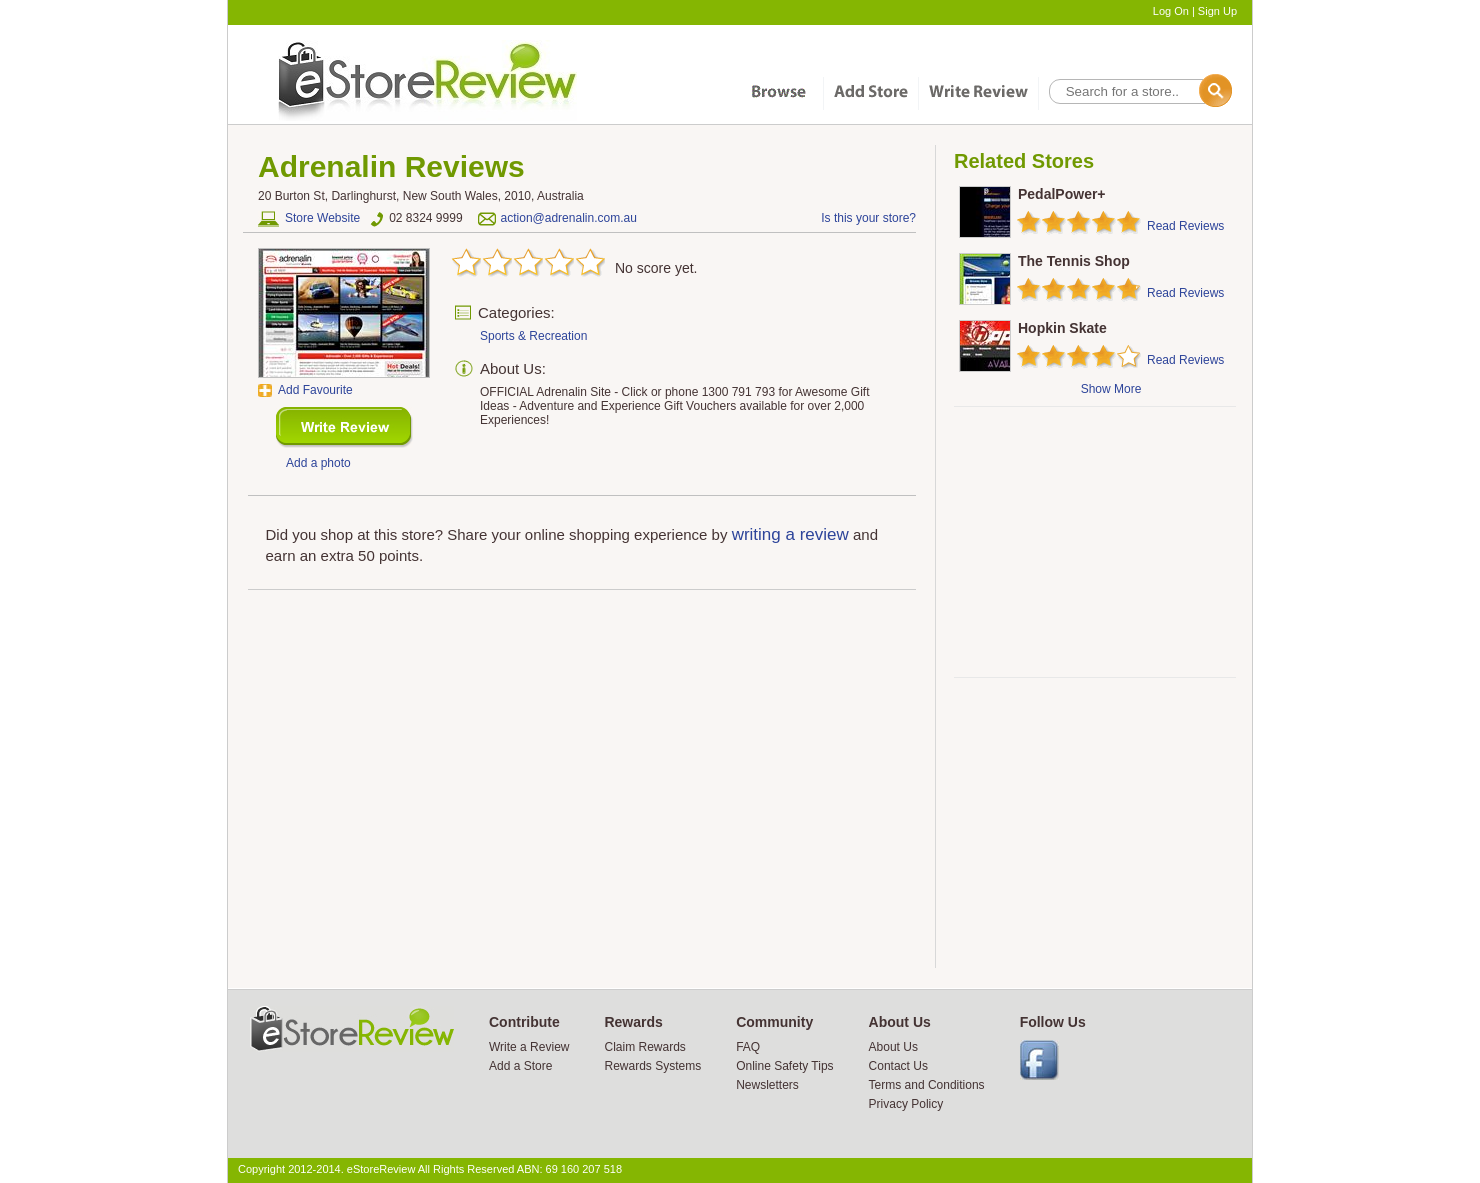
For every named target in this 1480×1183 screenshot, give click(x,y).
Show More (1111, 389)
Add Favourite (315, 390)
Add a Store (520, 1066)
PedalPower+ (1062, 194)
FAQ (748, 1047)
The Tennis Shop (1074, 261)
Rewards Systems (652, 1066)
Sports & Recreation (533, 336)
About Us (893, 1047)
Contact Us (898, 1066)
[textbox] (1139, 91)
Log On (1171, 11)
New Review (344, 427)
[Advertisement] (1094, 542)
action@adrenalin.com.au (569, 218)
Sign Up (1217, 11)
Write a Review (529, 1047)
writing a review (790, 534)
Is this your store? (868, 218)
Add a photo (318, 463)
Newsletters (767, 1085)
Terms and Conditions (927, 1085)
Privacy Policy (906, 1104)
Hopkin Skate (1062, 328)
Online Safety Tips (784, 1066)
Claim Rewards (644, 1047)
